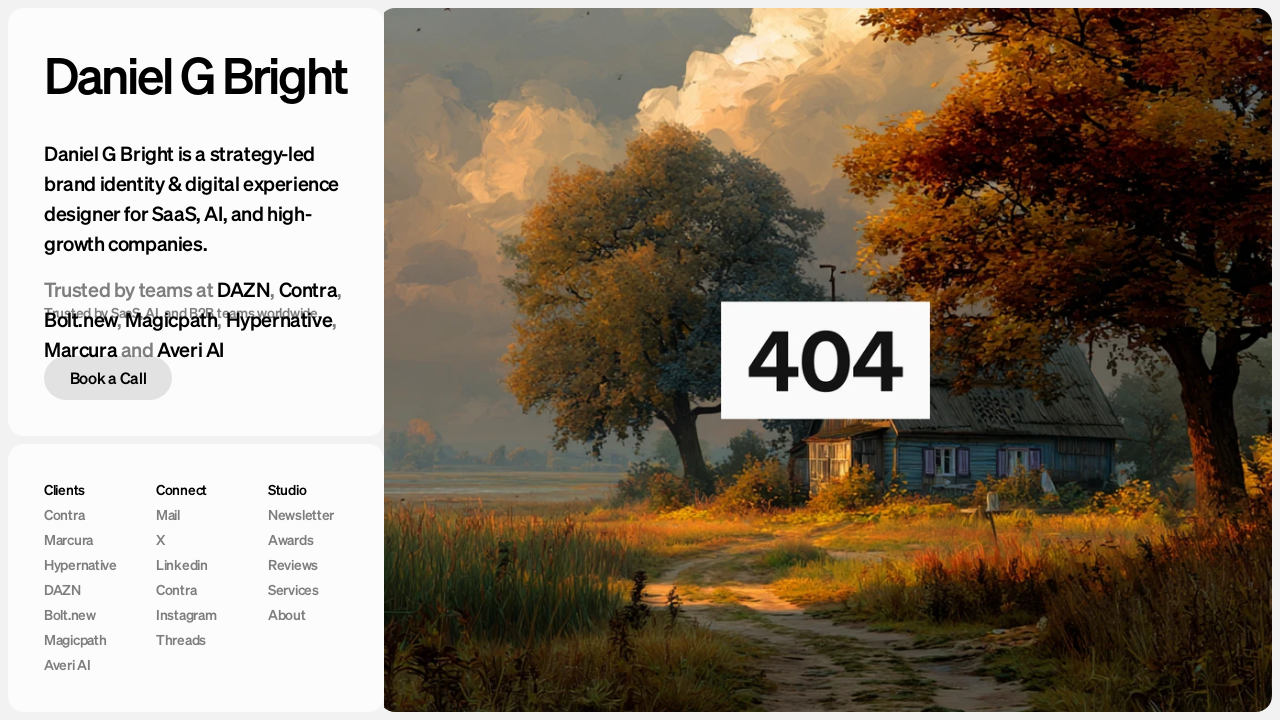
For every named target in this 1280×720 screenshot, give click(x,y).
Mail (168, 515)
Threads (181, 640)
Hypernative (80, 565)
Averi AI (190, 349)
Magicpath (75, 640)
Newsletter (301, 515)
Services (293, 590)
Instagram (186, 615)
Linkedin (182, 565)
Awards (290, 540)
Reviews (293, 565)
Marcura (80, 349)
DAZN (243, 289)
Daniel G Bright (195, 75)
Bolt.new (70, 615)
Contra (308, 289)
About (287, 615)
